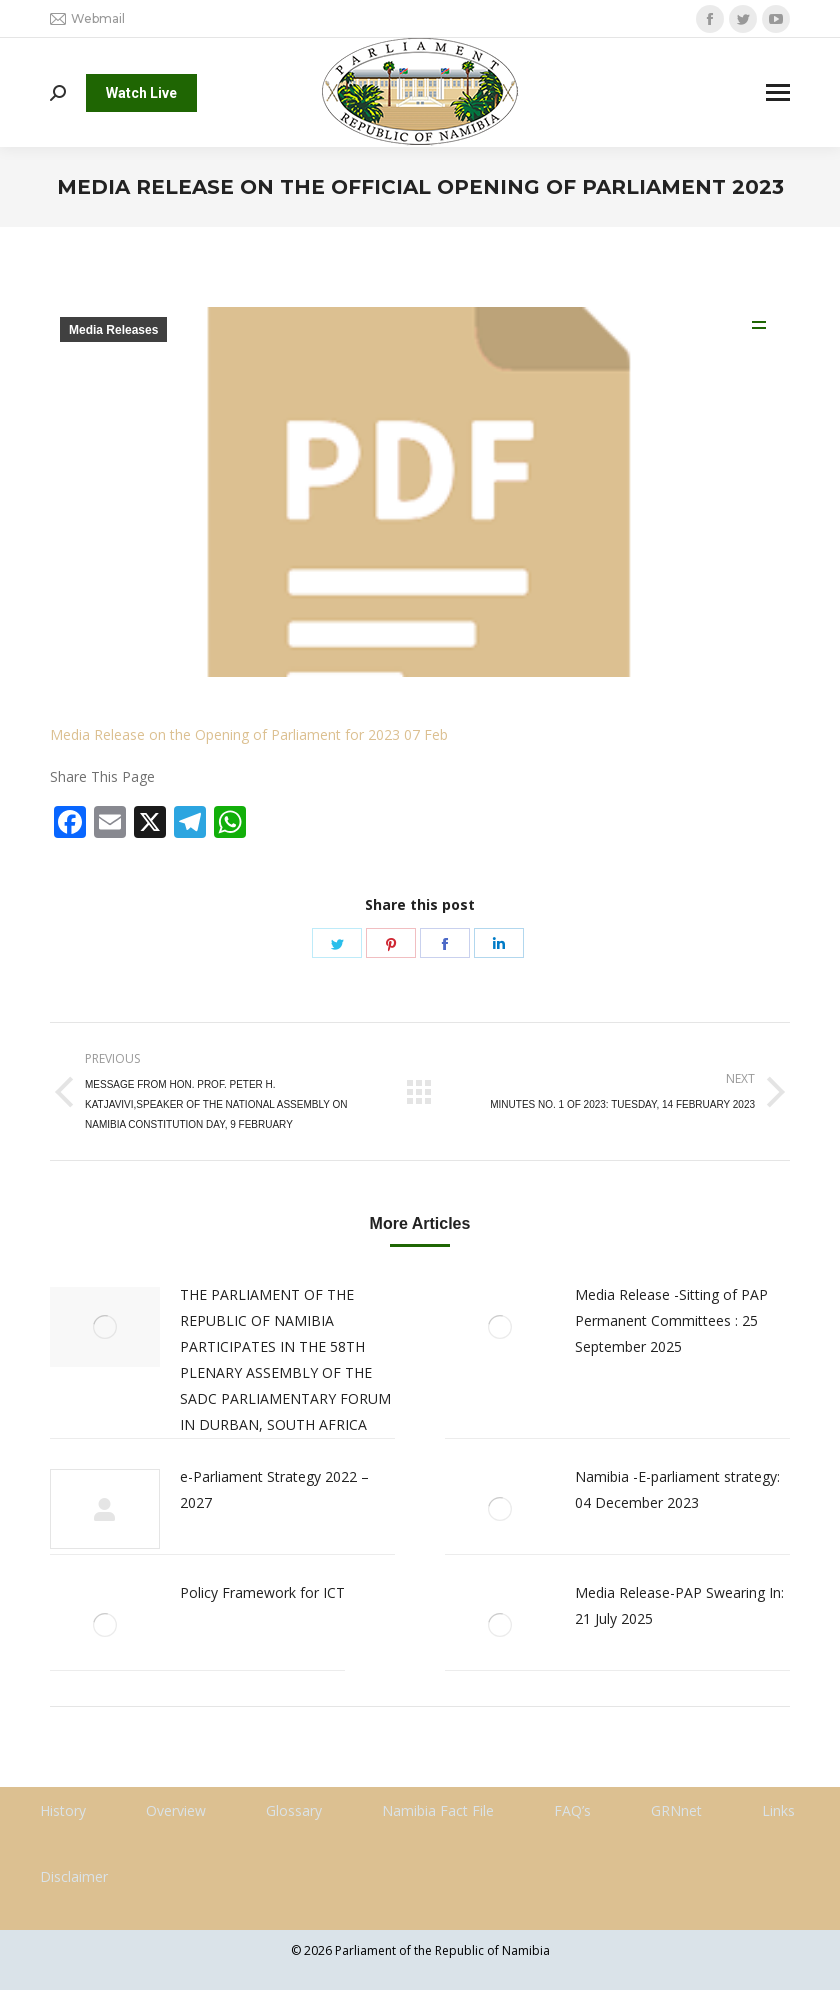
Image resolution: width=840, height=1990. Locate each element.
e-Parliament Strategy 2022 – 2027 (274, 1489)
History (63, 1810)
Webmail (87, 19)
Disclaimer (74, 1876)
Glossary (294, 1810)
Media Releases (113, 330)
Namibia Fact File (438, 1810)
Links (778, 1810)
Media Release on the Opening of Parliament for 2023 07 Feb (249, 734)
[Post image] (105, 1327)
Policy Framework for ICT (262, 1592)
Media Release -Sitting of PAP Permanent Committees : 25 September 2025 (671, 1320)
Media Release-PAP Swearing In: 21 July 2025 (679, 1605)
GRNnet (676, 1810)
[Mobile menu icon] (778, 92)
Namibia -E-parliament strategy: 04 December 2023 (677, 1489)
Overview (176, 1810)
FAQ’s (572, 1810)
